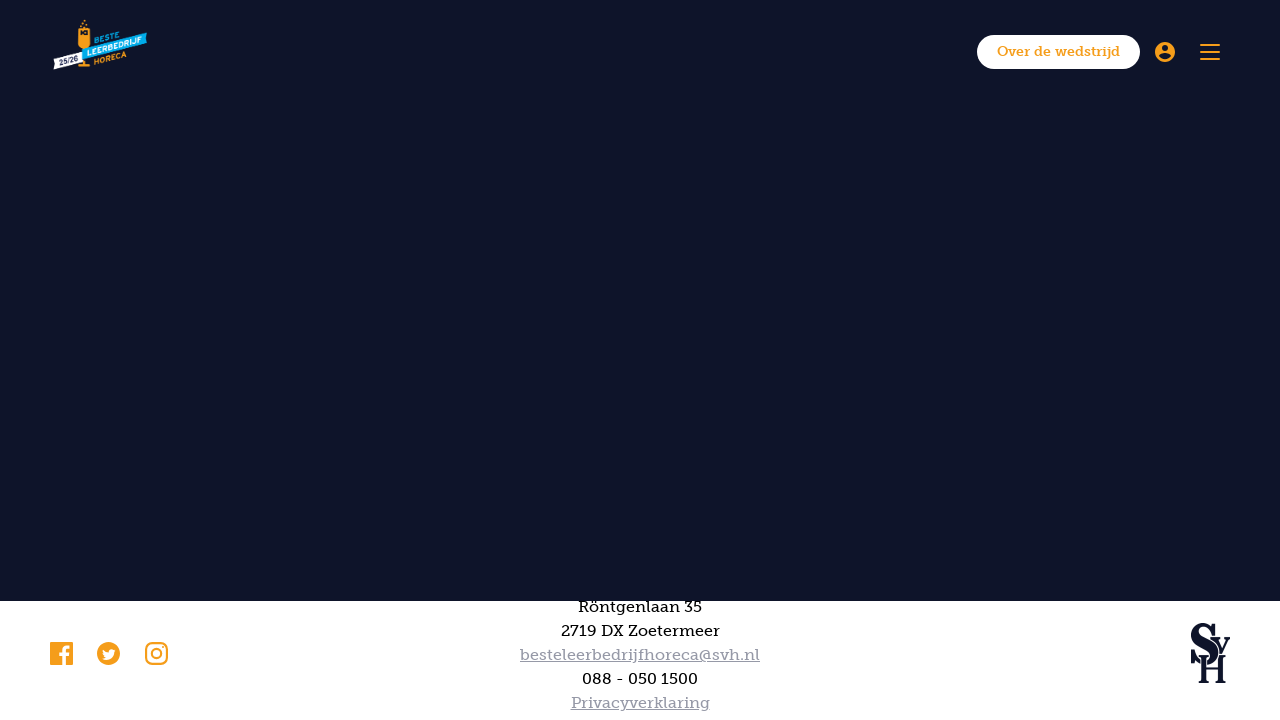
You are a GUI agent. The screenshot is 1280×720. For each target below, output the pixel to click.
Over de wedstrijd (1058, 51)
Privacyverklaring (640, 702)
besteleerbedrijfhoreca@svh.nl (640, 654)
